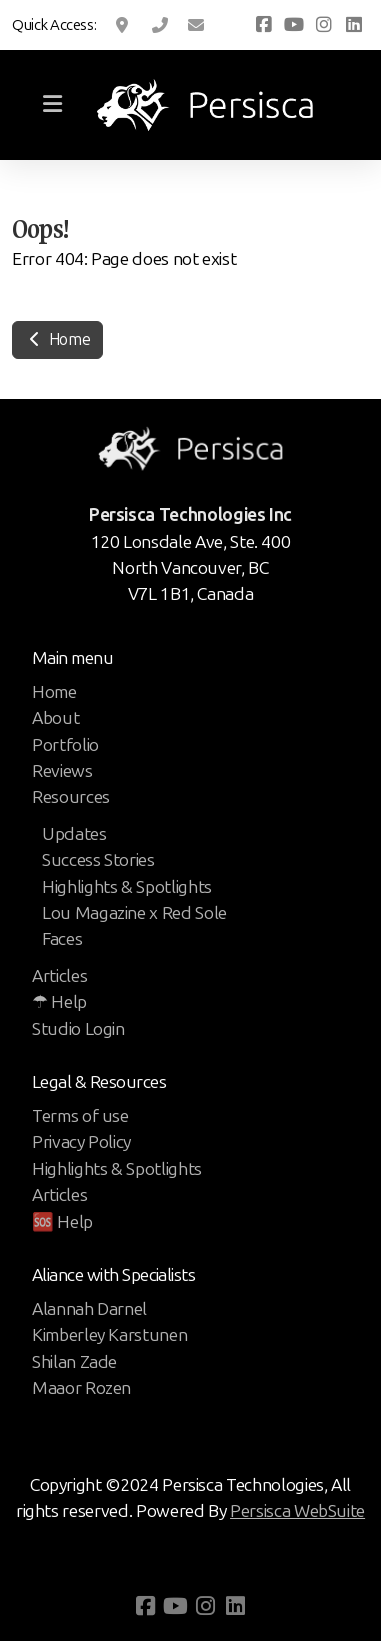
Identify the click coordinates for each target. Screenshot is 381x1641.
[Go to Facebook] (264, 25)
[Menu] (52, 105)
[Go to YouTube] (294, 25)
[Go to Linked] (354, 25)
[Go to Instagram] (324, 25)
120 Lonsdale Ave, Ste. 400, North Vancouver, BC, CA (124, 25)
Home (57, 339)
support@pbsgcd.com (196, 25)
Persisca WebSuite (297, 1511)
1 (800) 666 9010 (160, 25)
